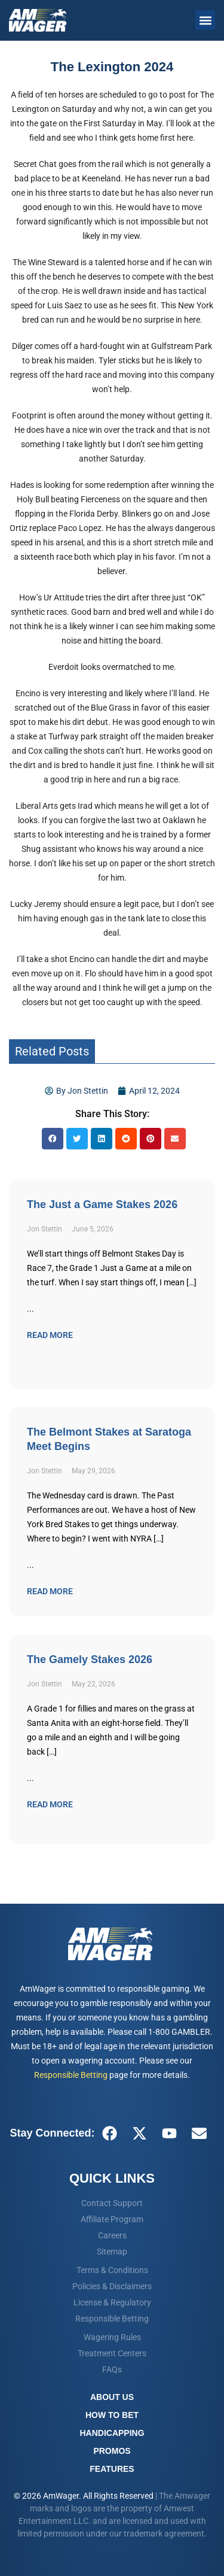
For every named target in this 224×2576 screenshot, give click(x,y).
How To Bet (112, 2415)
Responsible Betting (71, 2075)
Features (112, 2469)
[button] (205, 20)
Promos (111, 2451)
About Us (112, 2397)
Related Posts (52, 1051)
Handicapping (111, 2433)
